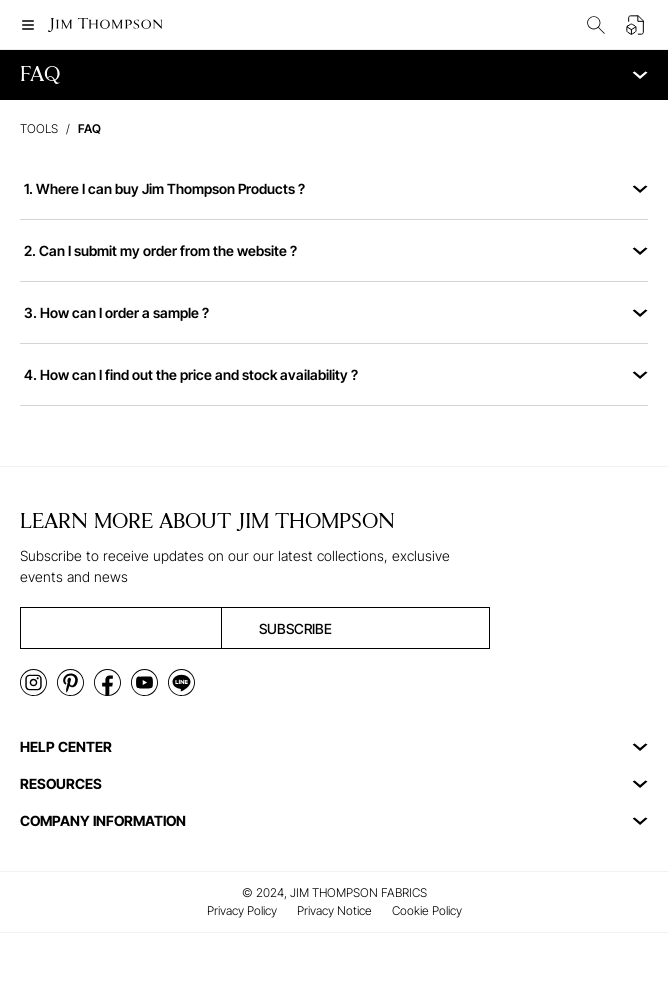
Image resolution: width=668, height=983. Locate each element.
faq (89, 128)
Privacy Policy (242, 910)
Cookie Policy (427, 910)
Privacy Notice (334, 910)
